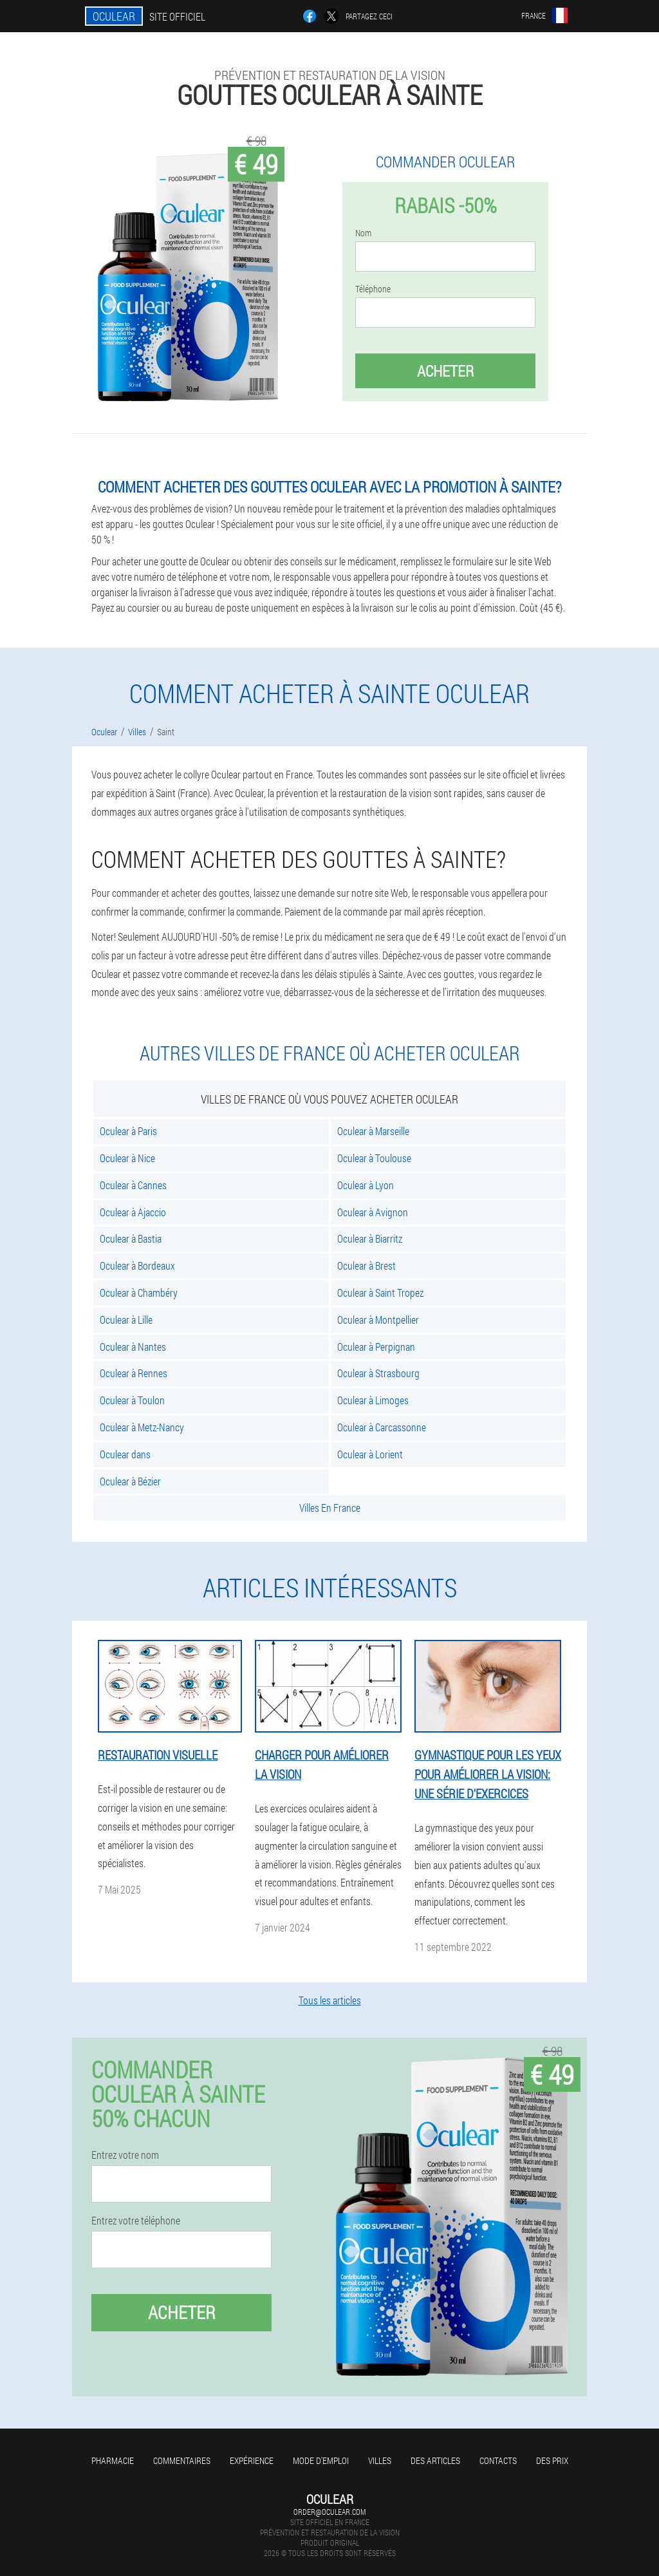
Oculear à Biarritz (369, 1238)
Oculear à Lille (126, 1319)
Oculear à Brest (366, 1265)
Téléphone (373, 289)
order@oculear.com (329, 2511)
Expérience (252, 2460)
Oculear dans (125, 1454)
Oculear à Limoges (373, 1400)
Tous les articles (330, 2000)
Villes (379, 2460)
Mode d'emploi (321, 2460)
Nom (363, 233)
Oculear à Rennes (133, 1373)
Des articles (435, 2460)
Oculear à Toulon (132, 1400)
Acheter (445, 371)
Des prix (552, 2460)
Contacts (498, 2460)
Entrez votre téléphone (135, 2220)
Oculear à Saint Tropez (380, 1292)
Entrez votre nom (125, 2155)
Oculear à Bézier (130, 1481)
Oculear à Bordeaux (137, 1265)
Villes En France (329, 1507)
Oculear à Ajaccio (133, 1212)
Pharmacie (112, 2460)
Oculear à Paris (128, 1131)
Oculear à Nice (127, 1158)
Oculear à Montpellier (378, 1319)
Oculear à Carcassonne (381, 1427)
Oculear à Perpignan (376, 1346)
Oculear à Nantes (133, 1346)
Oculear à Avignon (372, 1212)
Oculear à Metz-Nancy (142, 1427)
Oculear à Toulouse (374, 1158)
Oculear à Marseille (373, 1131)
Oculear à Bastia (131, 1238)
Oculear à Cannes (133, 1185)
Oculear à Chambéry (139, 1292)
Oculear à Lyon (365, 1185)
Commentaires (181, 2460)
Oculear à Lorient (370, 1454)
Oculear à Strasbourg (378, 1373)
